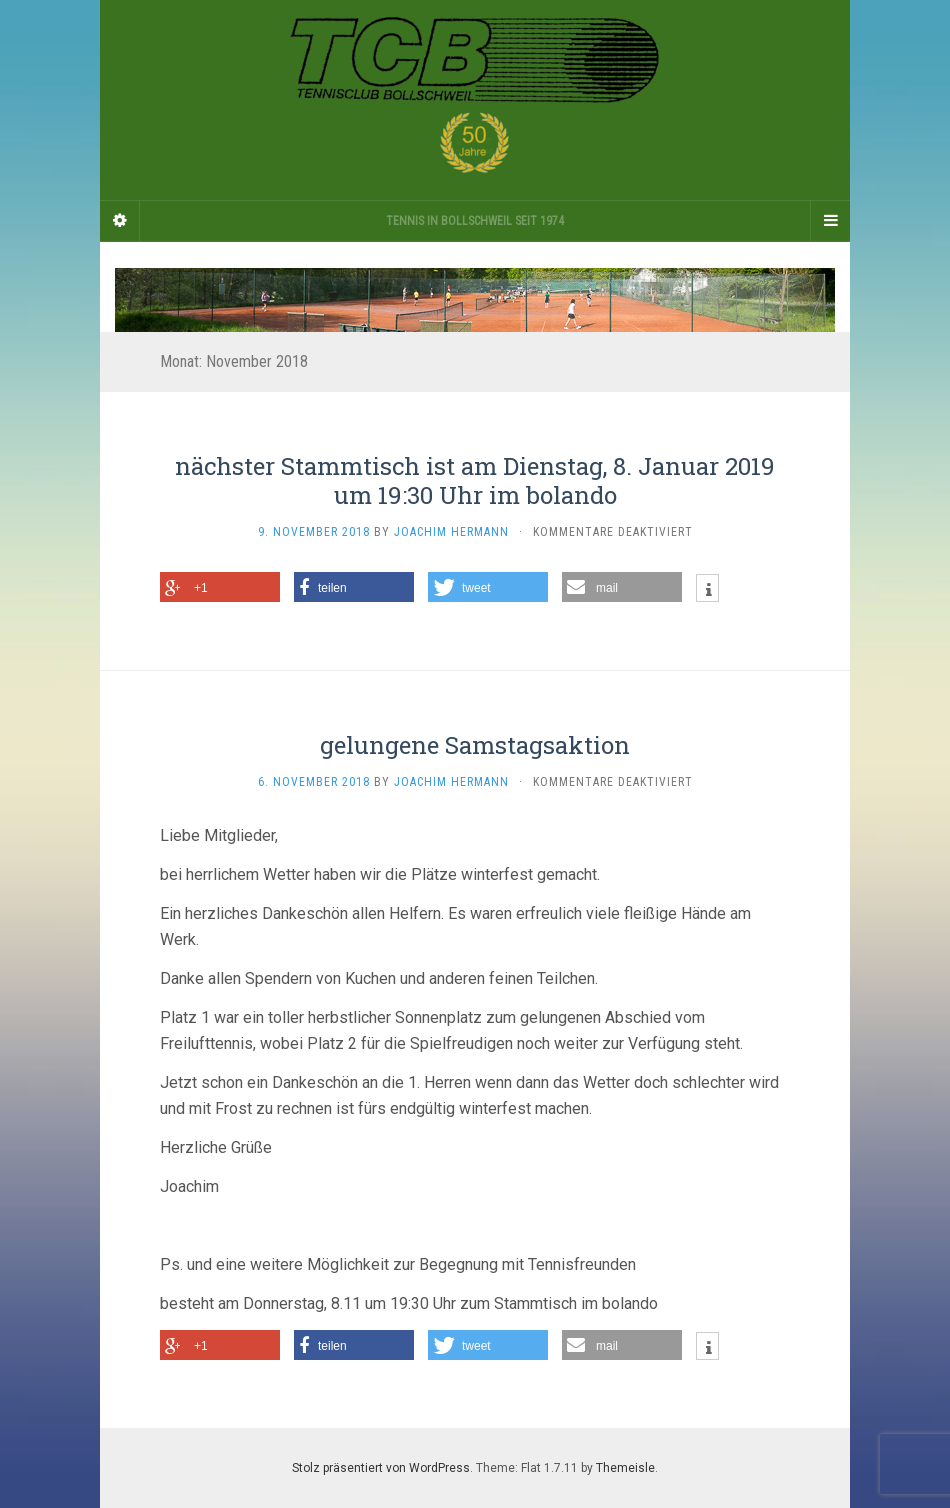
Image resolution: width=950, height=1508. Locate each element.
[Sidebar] (120, 221)
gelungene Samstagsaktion (475, 745)
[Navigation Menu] (830, 221)
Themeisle (625, 1468)
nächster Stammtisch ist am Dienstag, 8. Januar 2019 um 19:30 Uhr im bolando (475, 480)
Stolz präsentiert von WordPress (381, 1468)
